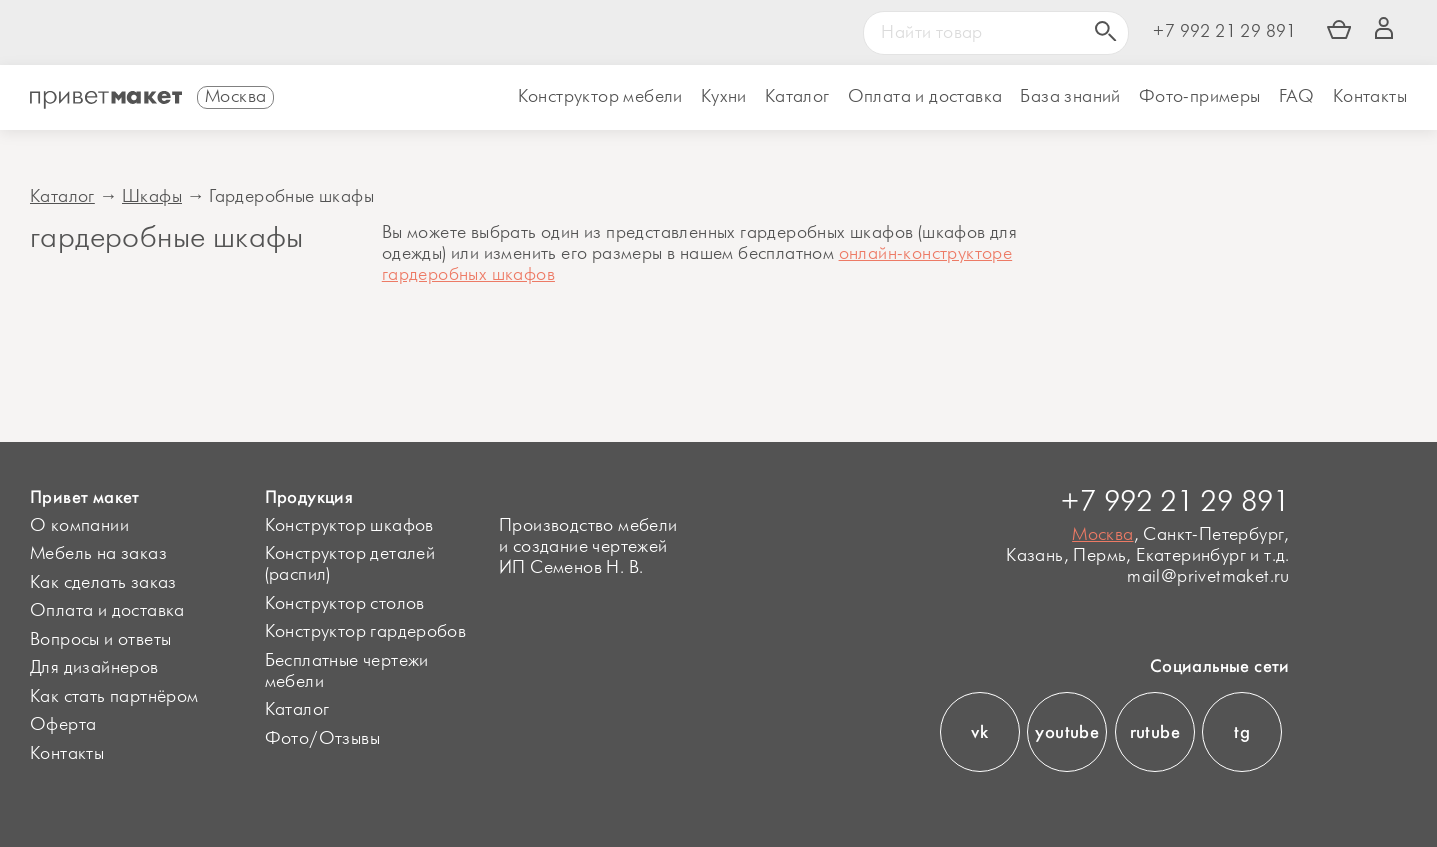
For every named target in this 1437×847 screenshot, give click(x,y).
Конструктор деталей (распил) (350, 564)
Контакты (1370, 97)
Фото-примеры (1200, 97)
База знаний (1070, 97)
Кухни (724, 97)
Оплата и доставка (107, 611)
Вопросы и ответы (100, 640)
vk (979, 732)
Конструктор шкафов (349, 526)
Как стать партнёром (114, 697)
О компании (79, 526)
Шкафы (152, 197)
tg (1242, 732)
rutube (1155, 732)
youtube (1067, 732)
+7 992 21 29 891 (1224, 32)
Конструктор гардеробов (366, 632)
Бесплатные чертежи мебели (347, 671)
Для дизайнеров (94, 668)
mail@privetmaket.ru (1208, 577)
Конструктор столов (345, 604)
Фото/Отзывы (322, 739)
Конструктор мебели (600, 97)
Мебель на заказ (98, 554)
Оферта (63, 725)
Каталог (797, 97)
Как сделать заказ (103, 583)
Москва (1102, 535)
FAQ (1297, 97)
